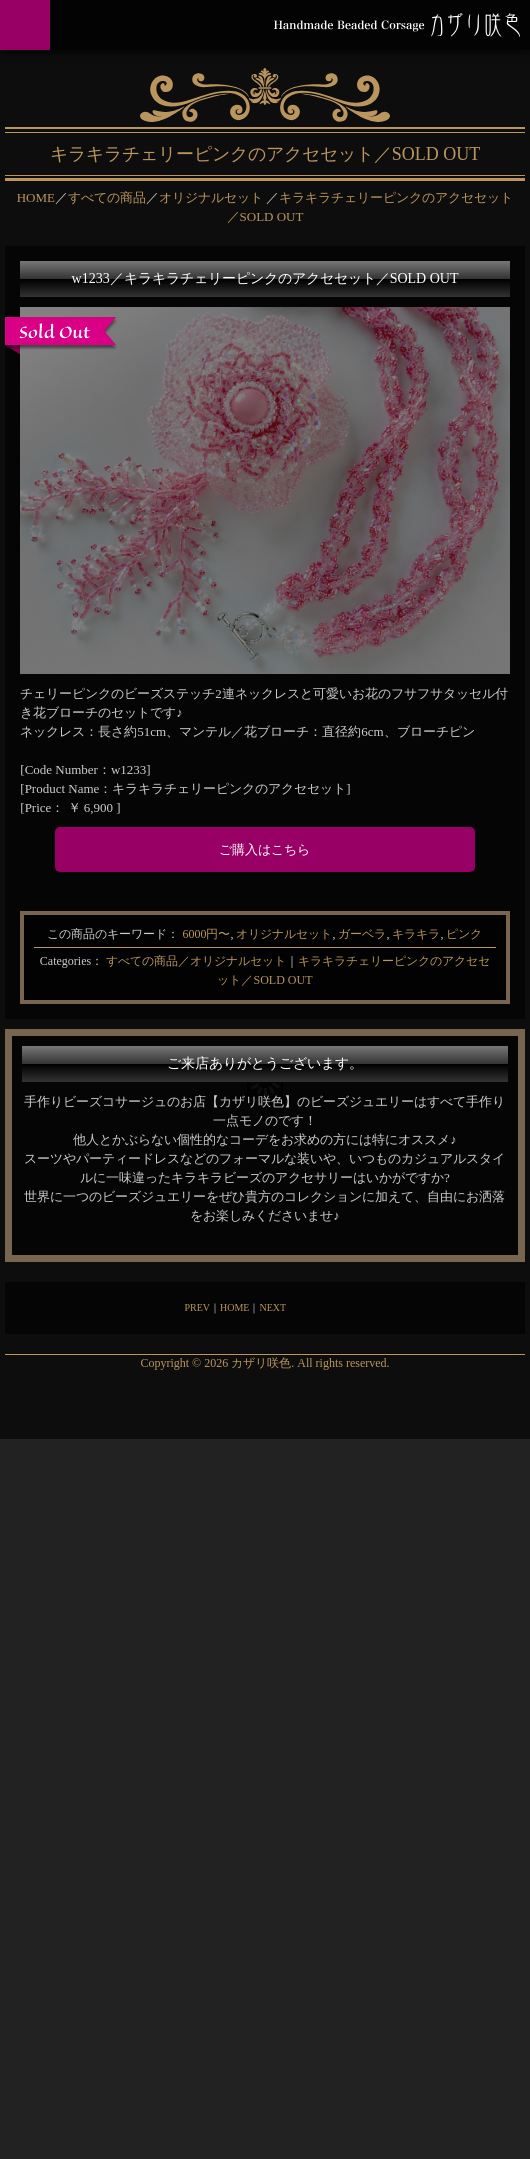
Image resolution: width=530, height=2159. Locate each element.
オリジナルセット (284, 934)
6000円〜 (206, 934)
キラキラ (416, 934)
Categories (65, 961)
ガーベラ (362, 934)
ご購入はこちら (264, 849)
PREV (197, 1307)
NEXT (272, 1307)
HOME (234, 1307)
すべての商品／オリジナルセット (196, 961)
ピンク (464, 934)
